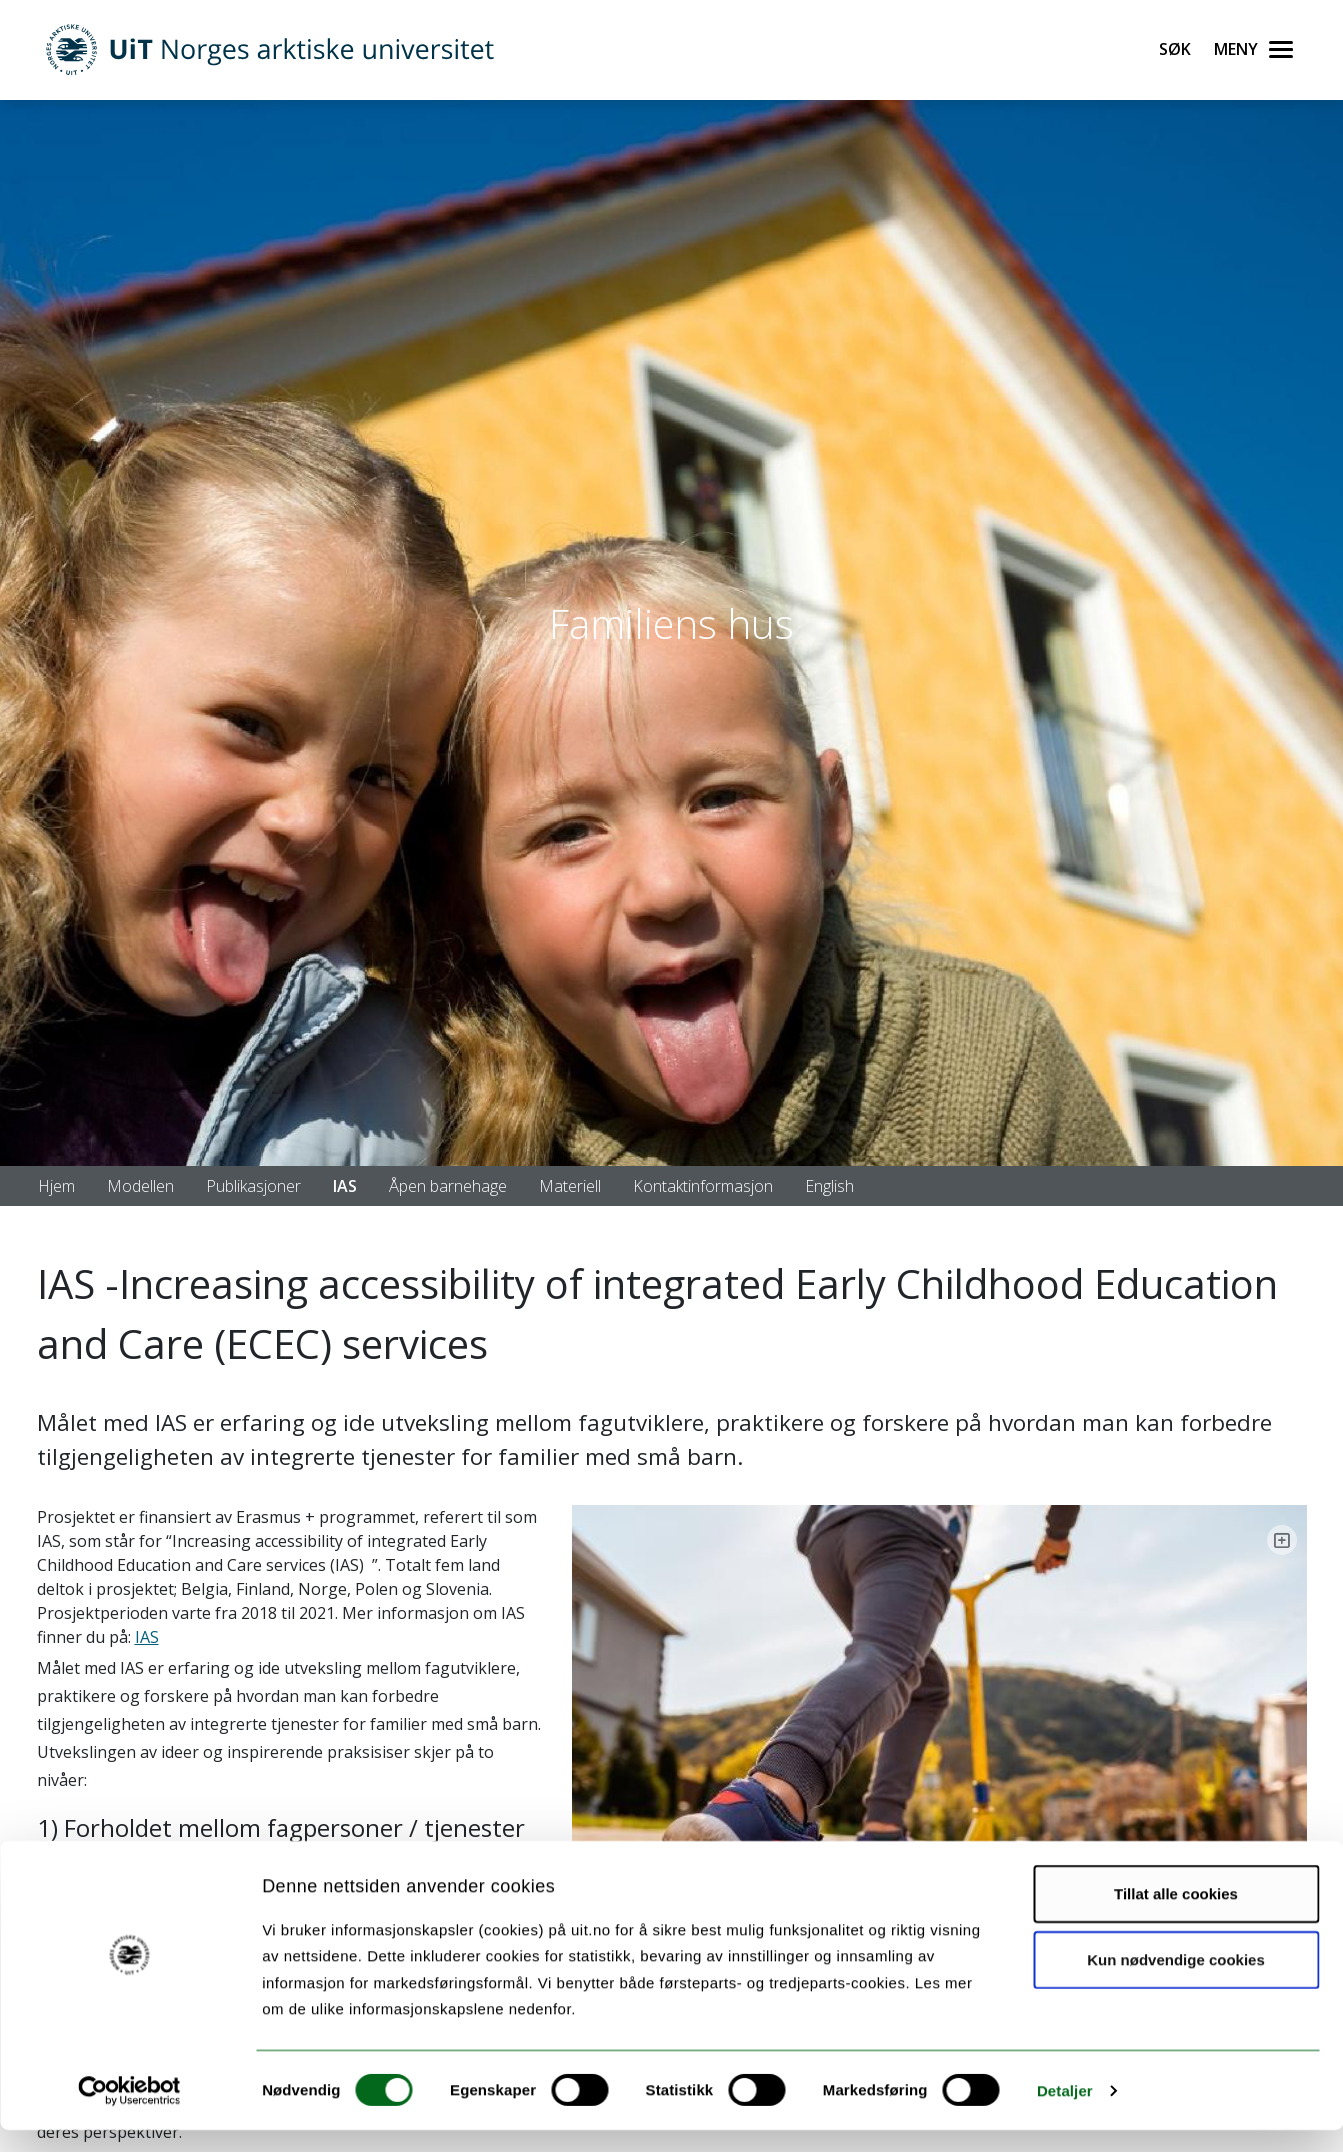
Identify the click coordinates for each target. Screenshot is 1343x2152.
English (829, 1186)
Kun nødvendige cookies (1176, 1981)
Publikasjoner (253, 1186)
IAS (345, 1186)
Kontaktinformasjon (703, 1186)
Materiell (570, 1186)
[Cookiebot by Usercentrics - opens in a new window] (129, 2113)
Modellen (140, 1186)
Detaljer (1065, 2112)
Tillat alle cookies (1176, 1915)
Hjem (56, 1186)
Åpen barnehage (448, 1186)
